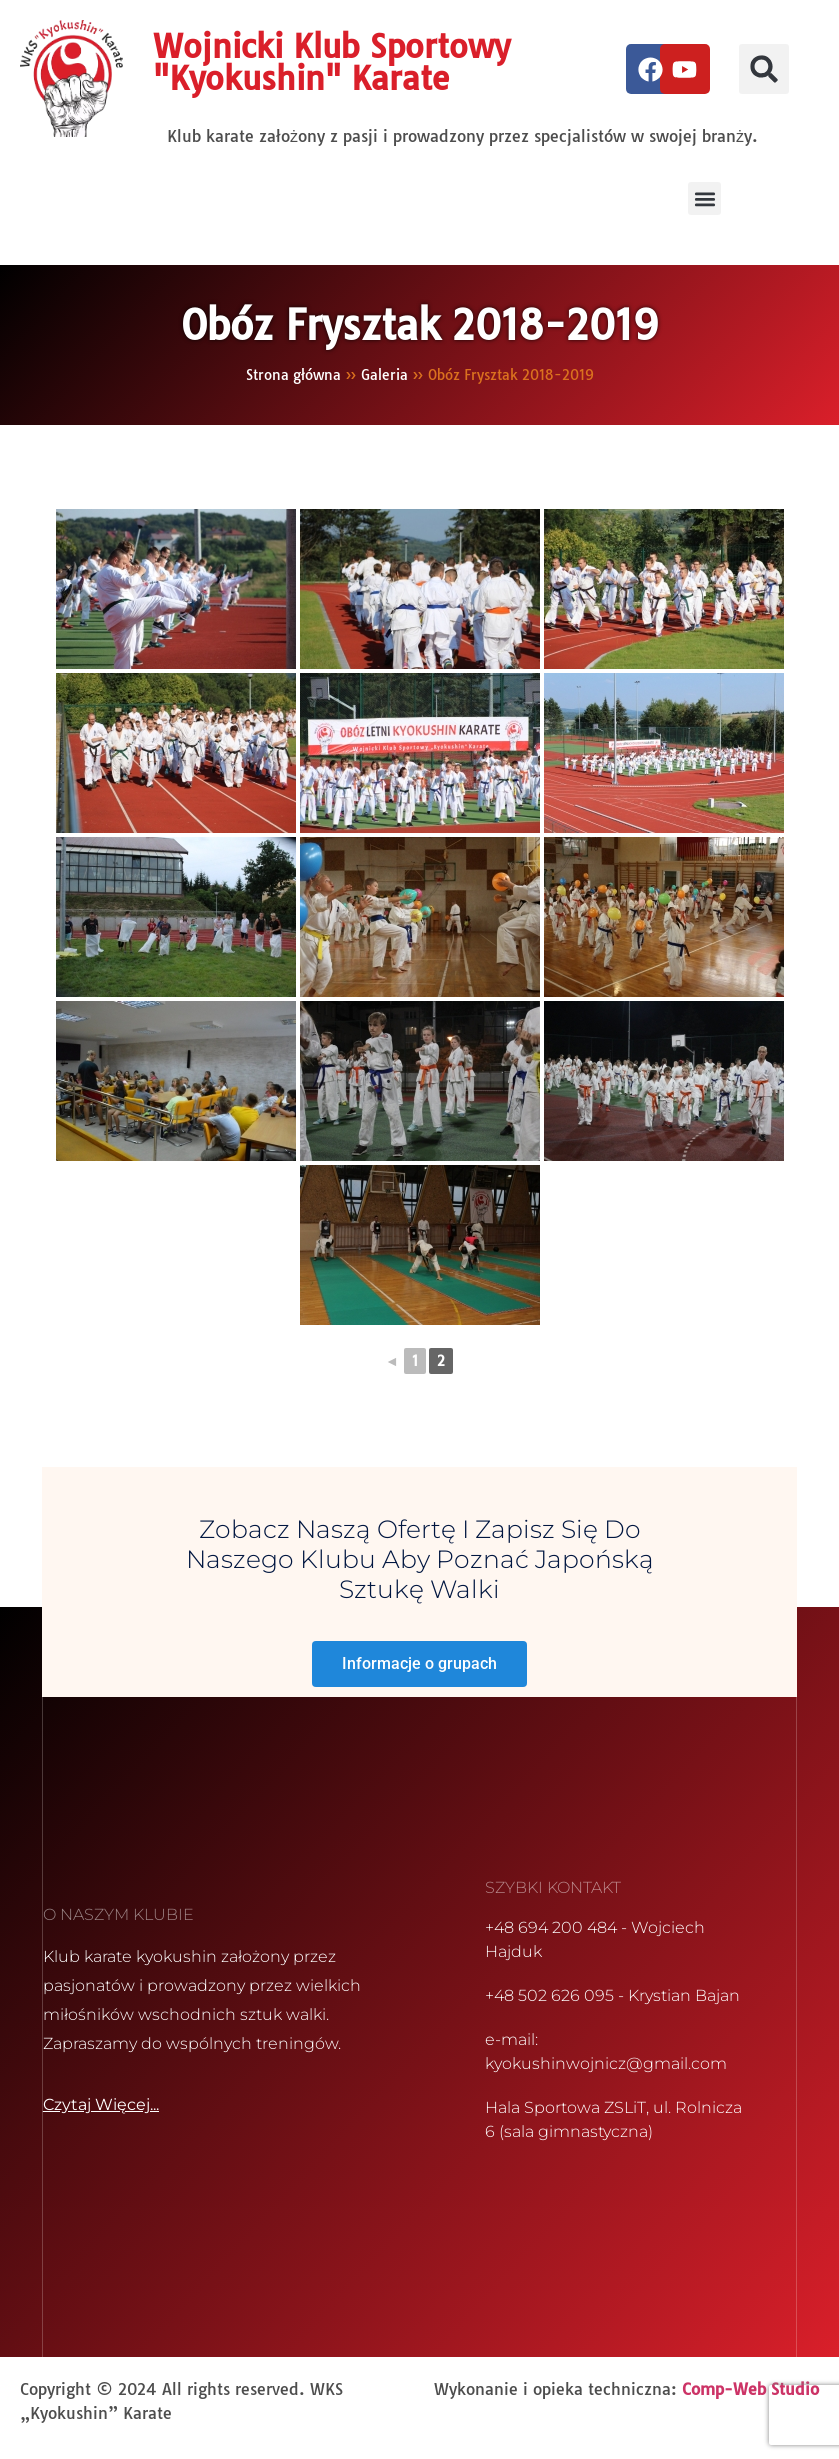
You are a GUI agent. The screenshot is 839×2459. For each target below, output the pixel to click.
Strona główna (293, 374)
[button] (764, 69)
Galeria (384, 374)
